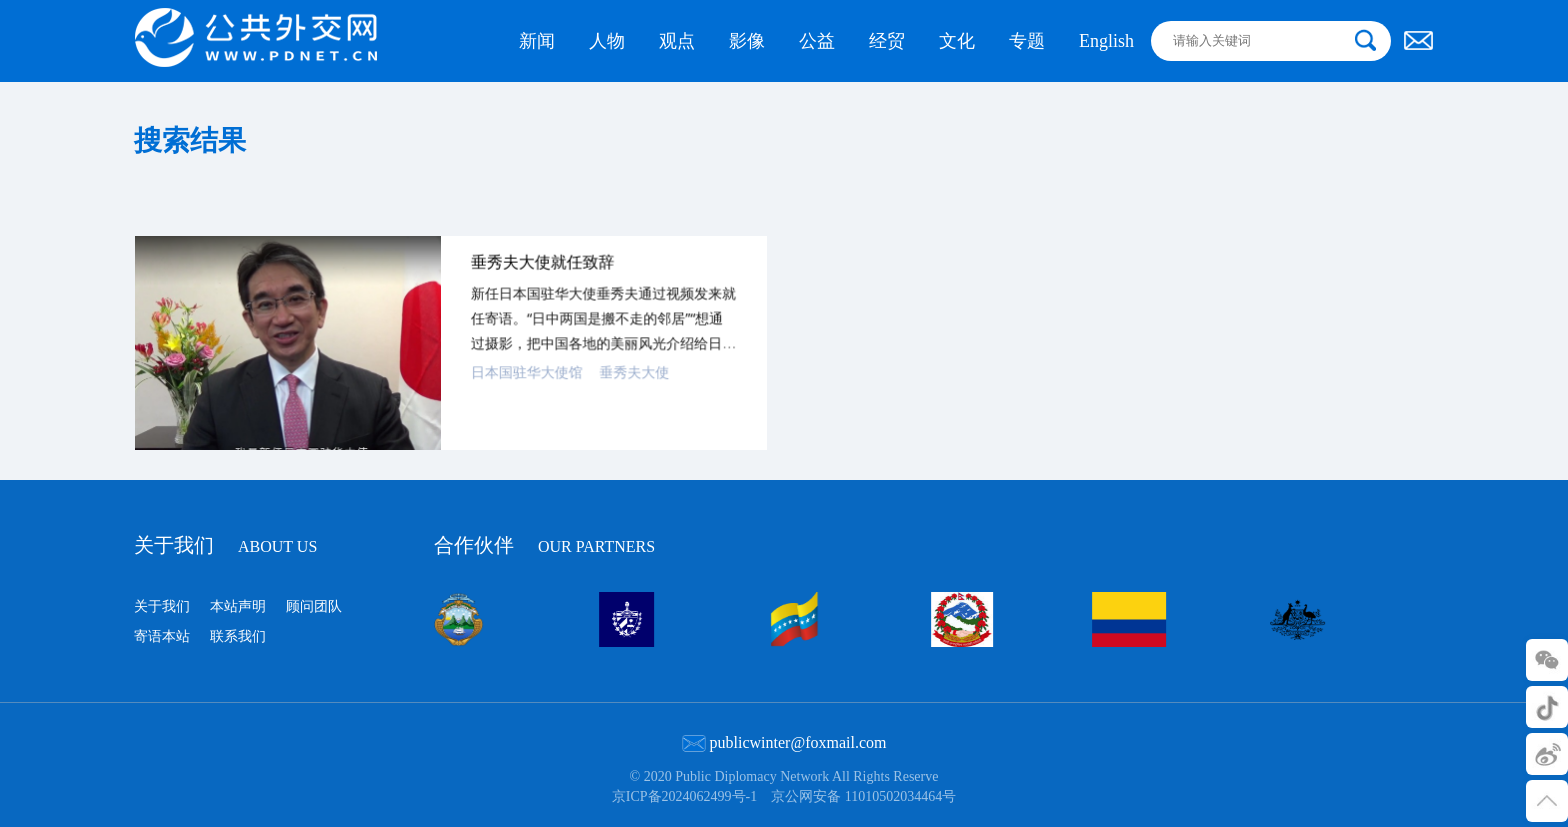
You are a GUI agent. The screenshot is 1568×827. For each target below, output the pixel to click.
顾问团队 (314, 606)
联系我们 (238, 636)
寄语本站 (162, 636)
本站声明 (238, 606)
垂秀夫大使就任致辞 (540, 283)
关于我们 (225, 545)
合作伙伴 (544, 543)
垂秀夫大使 (629, 391)
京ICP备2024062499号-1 (684, 796)
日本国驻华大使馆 (524, 391)
